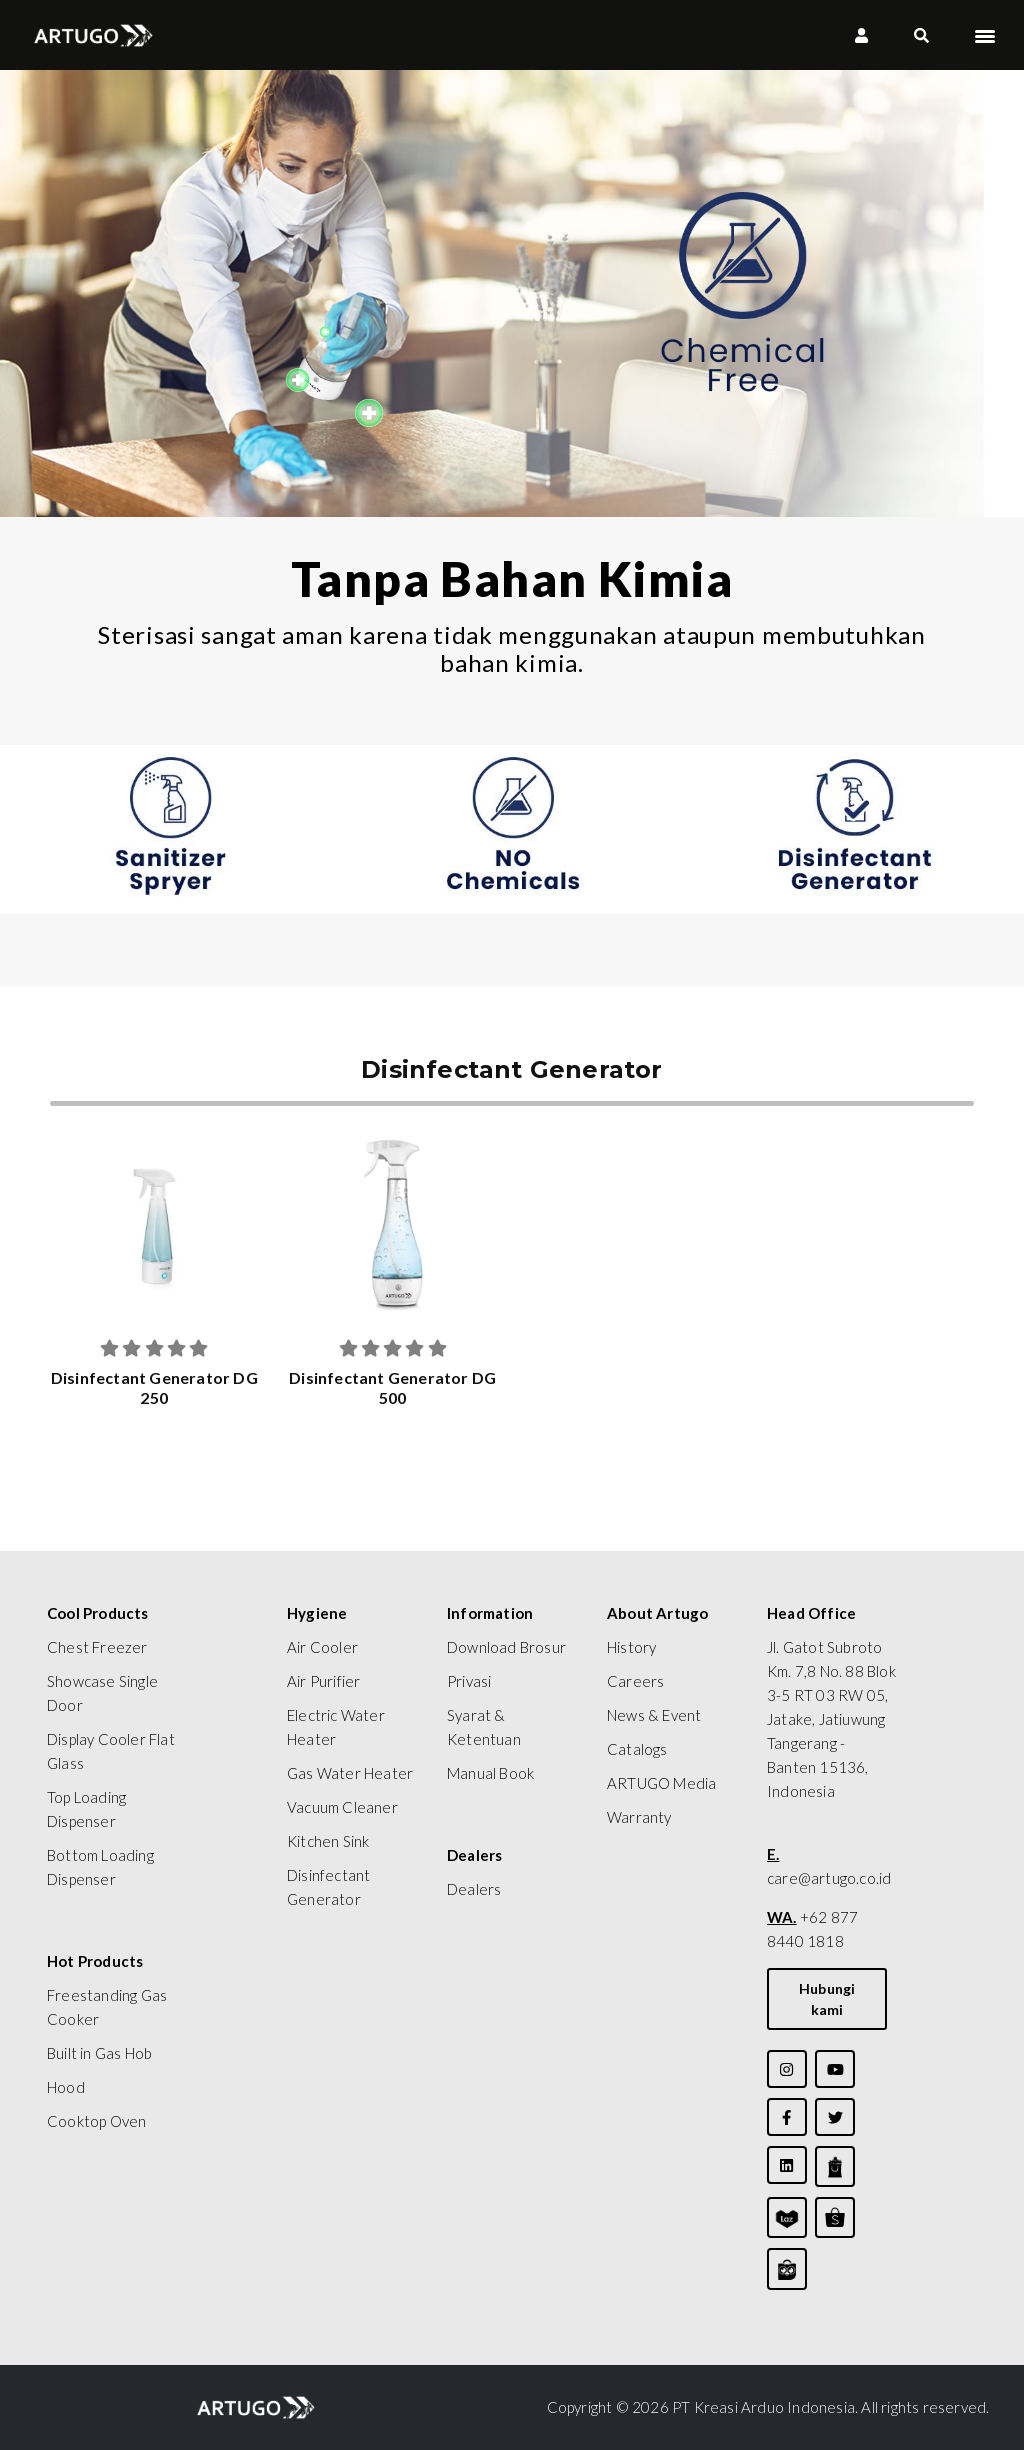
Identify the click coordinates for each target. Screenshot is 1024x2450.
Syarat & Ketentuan (484, 1727)
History (631, 1647)
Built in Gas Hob (99, 2053)
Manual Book (490, 1773)
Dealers (474, 1889)
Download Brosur (506, 1647)
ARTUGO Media (661, 1783)
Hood (66, 2087)
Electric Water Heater (336, 1727)
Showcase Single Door (102, 1693)
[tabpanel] (171, 829)
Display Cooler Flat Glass (111, 1751)
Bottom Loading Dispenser (100, 1867)
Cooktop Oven (96, 2121)
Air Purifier (323, 1681)
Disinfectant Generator (328, 1887)
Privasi (469, 1681)
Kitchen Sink (328, 1841)
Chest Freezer (97, 1647)
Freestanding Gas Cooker (107, 2007)
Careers (635, 1681)
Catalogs (637, 1749)
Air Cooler (322, 1647)
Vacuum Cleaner (342, 1807)
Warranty (639, 1817)
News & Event (654, 1715)
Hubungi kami (827, 1999)
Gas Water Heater (350, 1773)
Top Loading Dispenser (86, 1809)
